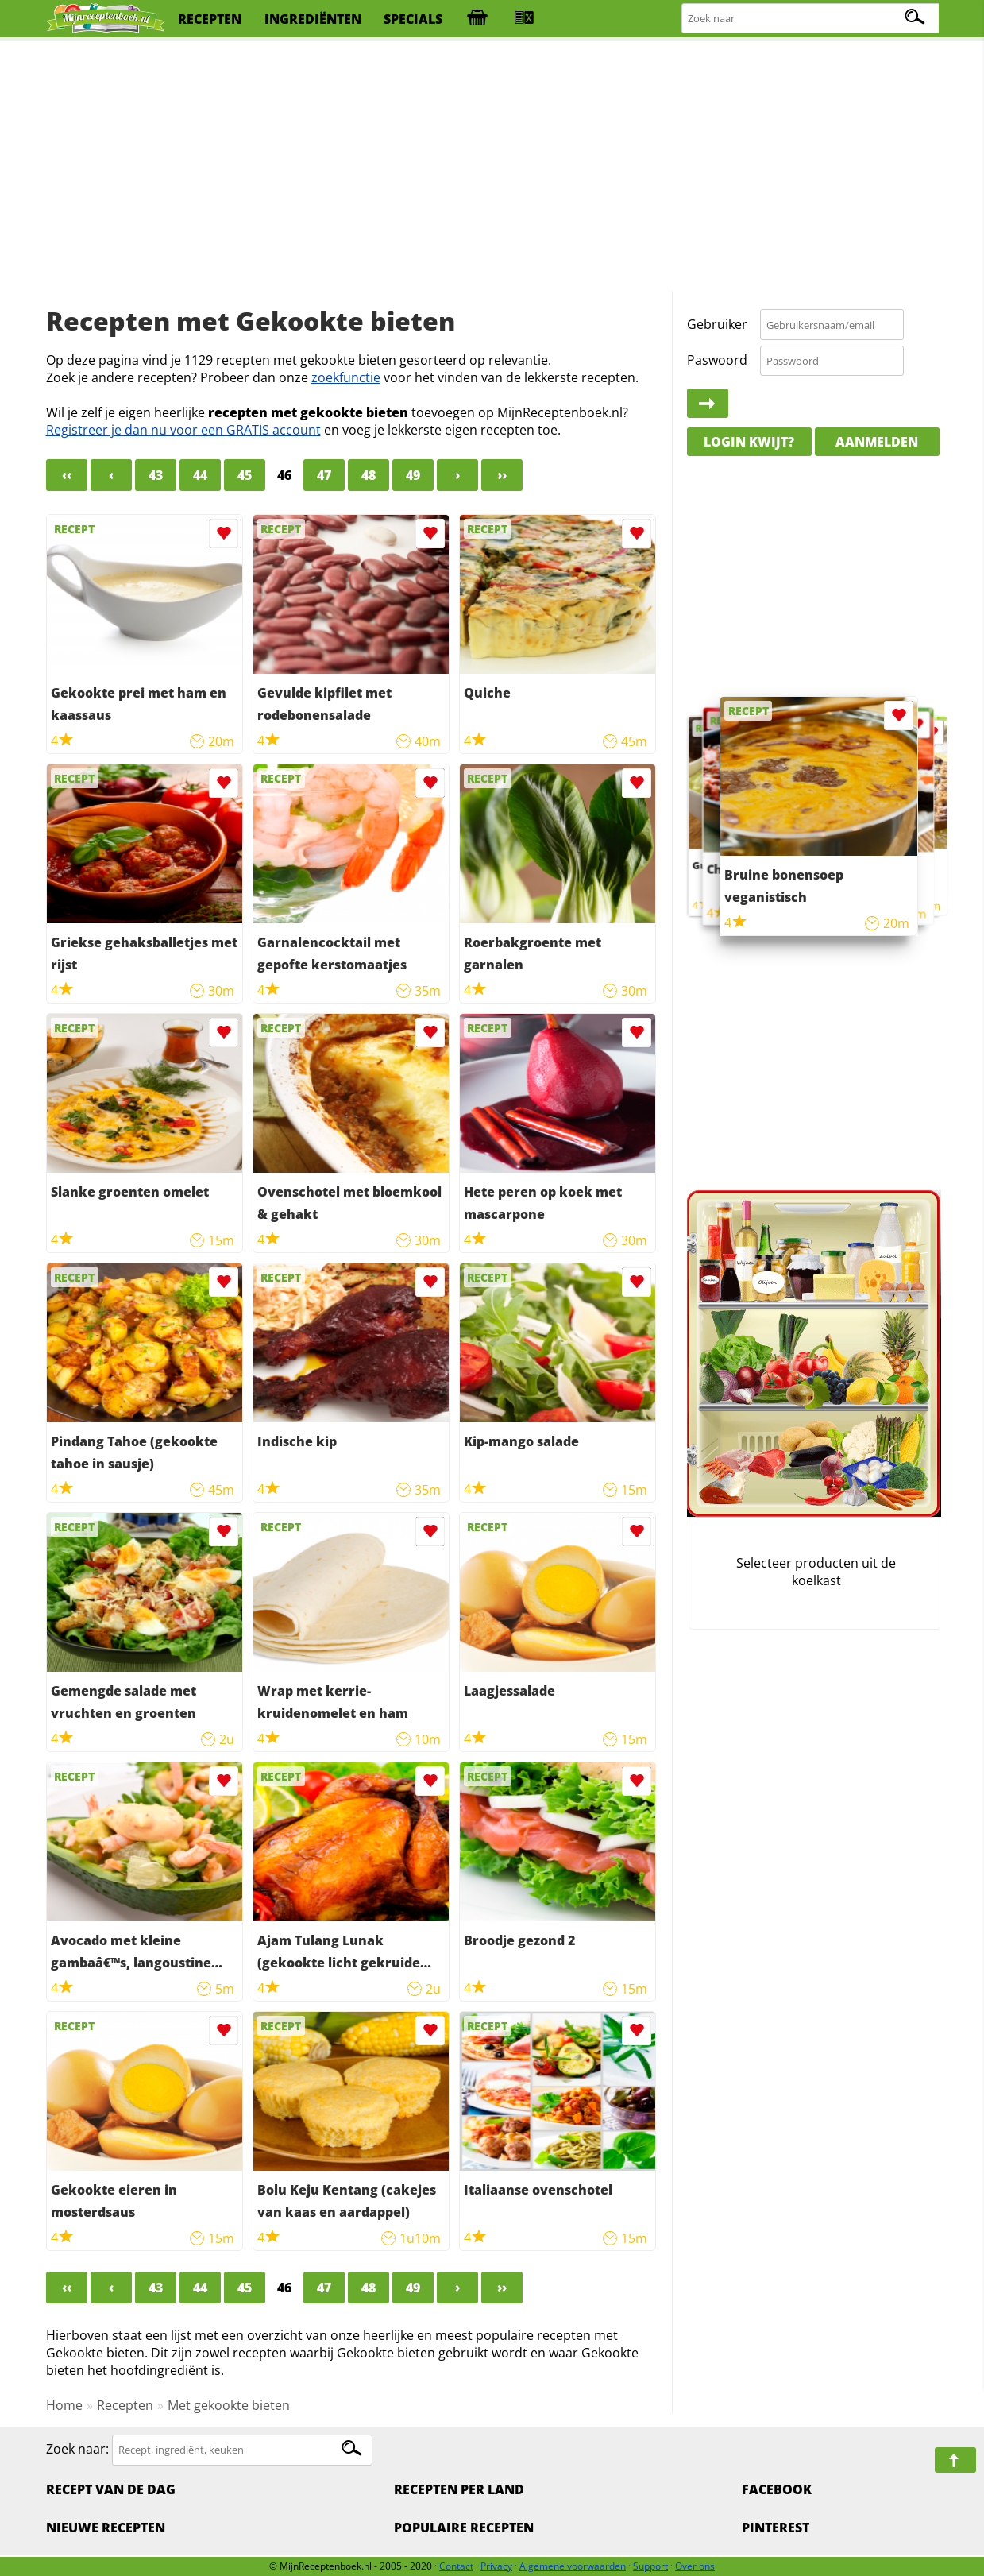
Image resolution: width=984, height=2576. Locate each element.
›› (502, 475)
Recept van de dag (111, 2489)
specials (413, 19)
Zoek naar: (77, 2449)
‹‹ (66, 475)
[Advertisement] (492, 167)
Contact (456, 2566)
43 (156, 475)
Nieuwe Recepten (105, 2527)
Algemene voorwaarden (572, 2566)
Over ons (695, 2566)
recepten (209, 19)
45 (244, 475)
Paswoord (717, 360)
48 (368, 475)
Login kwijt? (749, 442)
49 (413, 475)
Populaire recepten (464, 2527)
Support (650, 2566)
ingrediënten (312, 19)
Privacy (496, 2566)
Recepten (125, 2405)
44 (200, 475)
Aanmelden (876, 442)
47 (324, 475)
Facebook (777, 2489)
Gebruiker (717, 324)
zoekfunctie (345, 377)
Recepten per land (459, 2489)
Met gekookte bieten (229, 2405)
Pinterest (775, 2527)
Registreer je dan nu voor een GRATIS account (183, 430)
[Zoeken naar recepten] (810, 18)
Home (64, 2405)
